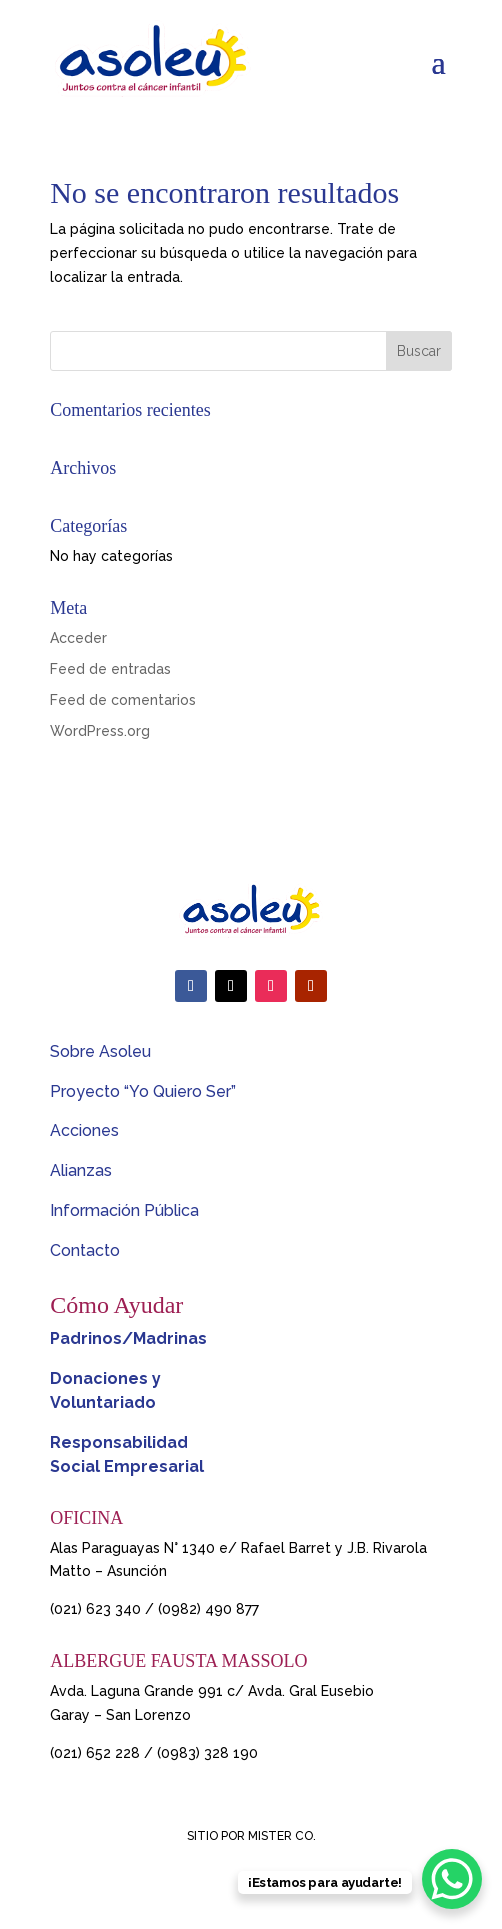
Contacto (85, 1250)
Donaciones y (105, 1378)
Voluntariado (103, 1402)
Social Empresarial (127, 1466)
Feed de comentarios (123, 700)
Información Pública (124, 1210)
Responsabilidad (119, 1442)
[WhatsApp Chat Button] (452, 1879)
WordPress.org (100, 731)
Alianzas (81, 1170)
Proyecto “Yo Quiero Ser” (143, 1091)
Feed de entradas (110, 669)
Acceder (78, 638)
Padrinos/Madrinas (128, 1338)
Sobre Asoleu (100, 1051)
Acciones (84, 1130)
